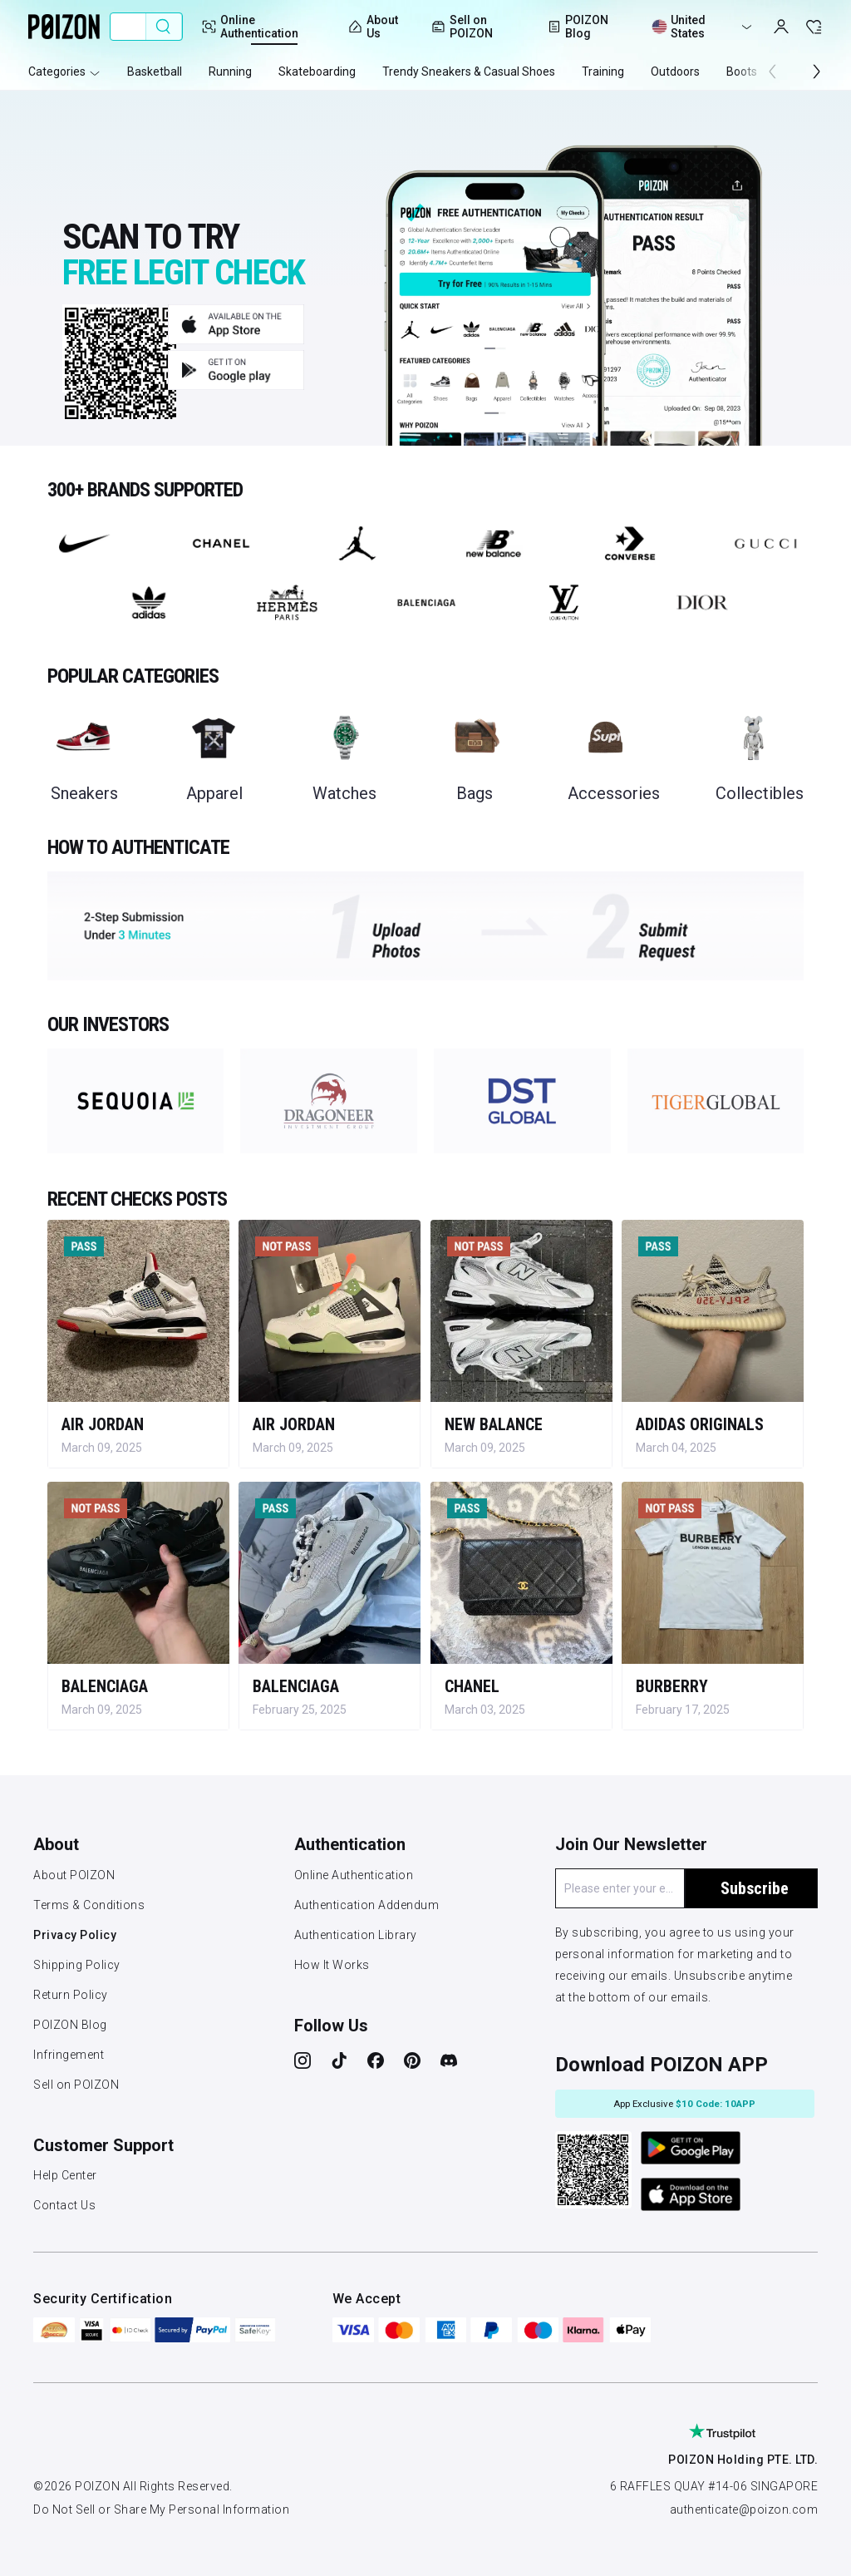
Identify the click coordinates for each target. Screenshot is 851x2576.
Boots (741, 71)
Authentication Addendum (367, 1905)
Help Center (65, 2175)
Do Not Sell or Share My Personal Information (161, 2509)
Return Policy (70, 1994)
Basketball (154, 71)
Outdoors (675, 71)
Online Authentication (354, 1875)
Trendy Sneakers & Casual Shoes (468, 71)
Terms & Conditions (89, 1905)
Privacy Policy (74, 1935)
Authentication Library (355, 1935)
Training (603, 71)
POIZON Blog (70, 2024)
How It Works (332, 1964)
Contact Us (64, 2205)
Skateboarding (317, 71)
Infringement (68, 2054)
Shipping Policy (77, 1964)
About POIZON (74, 1875)
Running (230, 71)
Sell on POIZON (461, 26)
